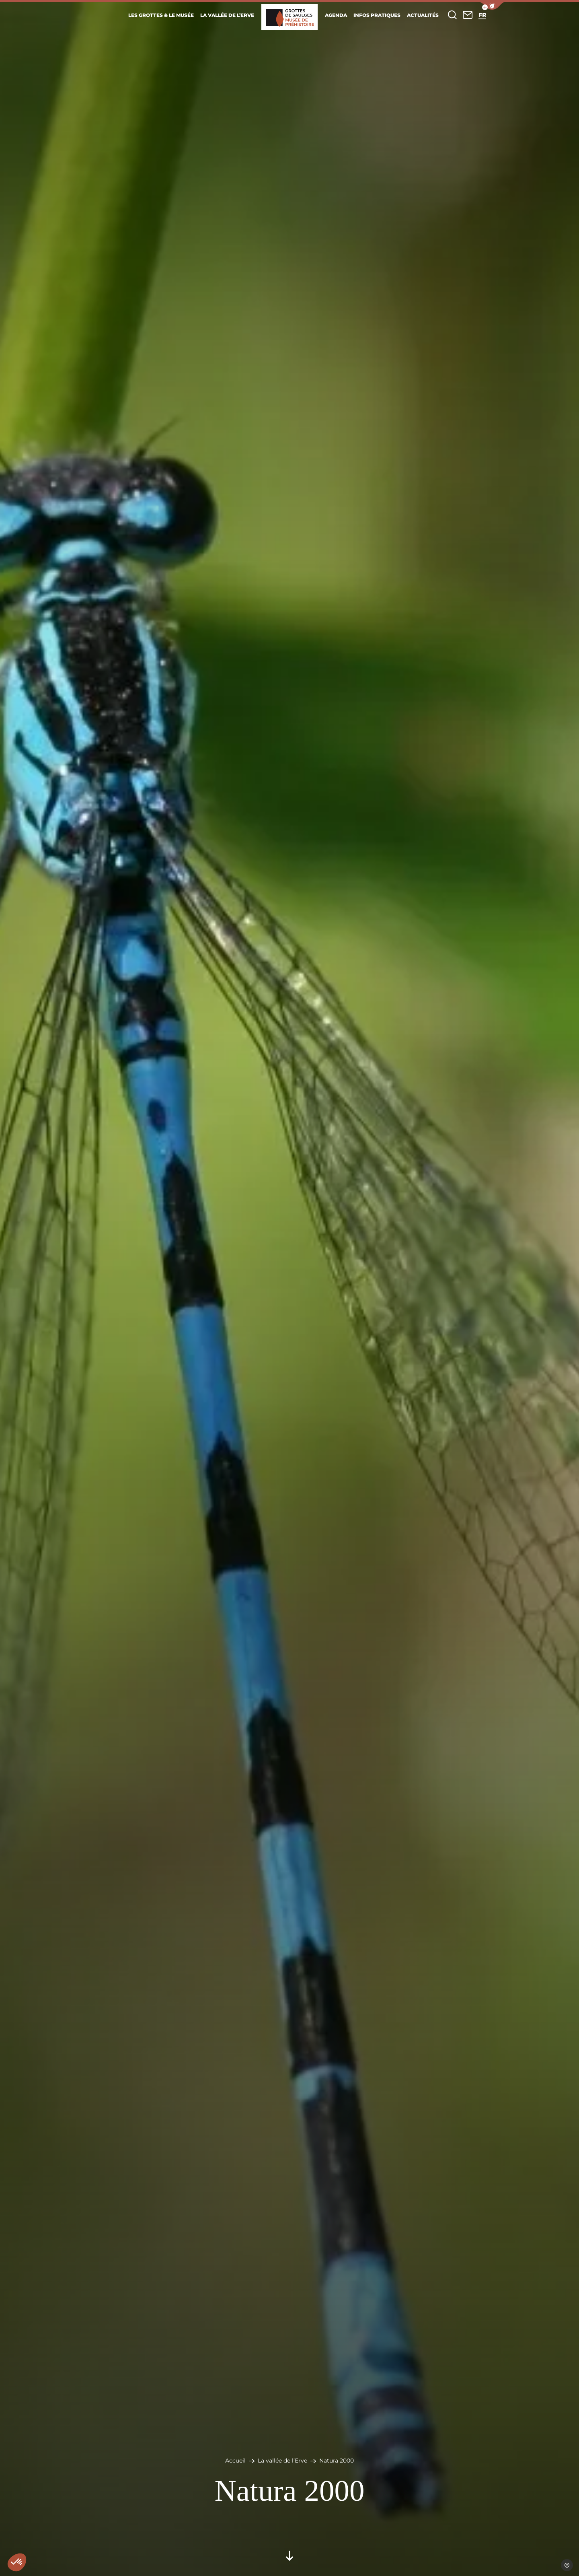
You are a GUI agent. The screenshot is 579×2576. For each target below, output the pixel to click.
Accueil (235, 2460)
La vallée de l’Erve (282, 2460)
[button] (492, 6)
